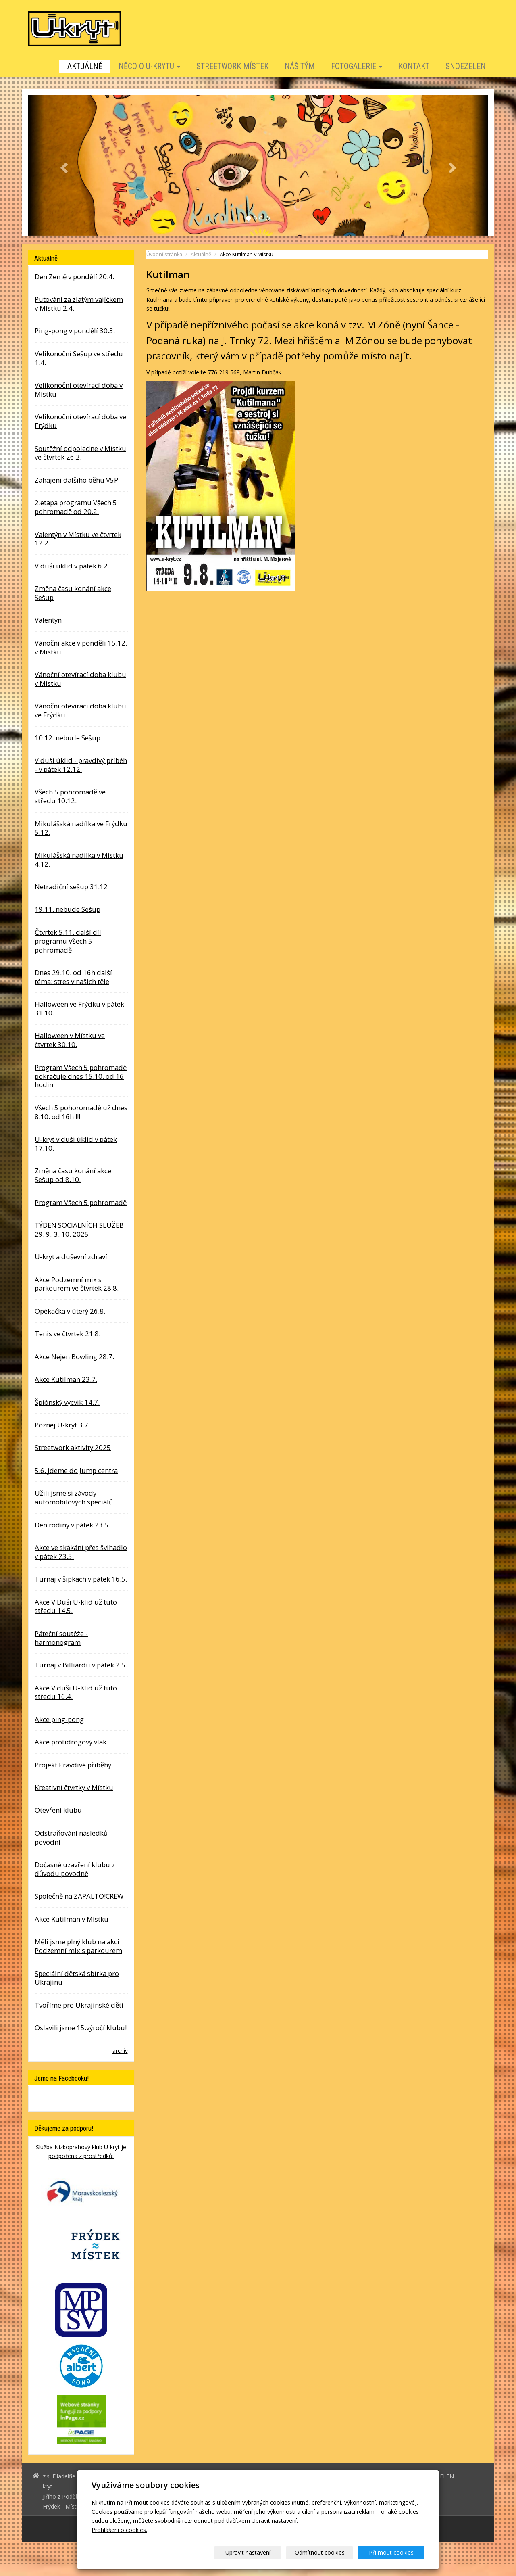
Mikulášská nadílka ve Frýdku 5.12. (81, 828)
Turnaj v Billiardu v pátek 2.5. (81, 1664)
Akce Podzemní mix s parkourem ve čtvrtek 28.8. (77, 1284)
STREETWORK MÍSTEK (232, 66)
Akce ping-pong (59, 1719)
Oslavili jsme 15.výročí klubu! (81, 2027)
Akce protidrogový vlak (70, 1742)
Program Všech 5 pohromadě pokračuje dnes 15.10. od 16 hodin (81, 1076)
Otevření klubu (58, 1810)
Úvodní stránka (164, 254)
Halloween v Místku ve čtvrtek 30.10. (70, 1040)
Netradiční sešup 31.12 (71, 886)
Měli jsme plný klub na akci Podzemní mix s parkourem (78, 1946)
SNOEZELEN (465, 66)
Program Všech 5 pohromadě (81, 1202)
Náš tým (300, 66)
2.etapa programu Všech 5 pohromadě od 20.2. (76, 507)
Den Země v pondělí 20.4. (74, 276)
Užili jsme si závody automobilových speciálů (74, 1497)
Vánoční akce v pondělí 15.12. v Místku (81, 647)
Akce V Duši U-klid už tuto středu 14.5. (76, 1606)
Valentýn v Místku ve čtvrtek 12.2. (78, 539)
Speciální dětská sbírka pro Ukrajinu (77, 1978)
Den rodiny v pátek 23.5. (72, 1524)
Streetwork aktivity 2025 (73, 1447)
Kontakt (413, 66)
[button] (62, 165)
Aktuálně (84, 66)
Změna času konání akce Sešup (73, 593)
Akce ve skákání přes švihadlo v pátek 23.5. (81, 1552)
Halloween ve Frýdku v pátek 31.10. (79, 1008)
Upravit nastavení (260, 2552)
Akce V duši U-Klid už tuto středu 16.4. (76, 1692)
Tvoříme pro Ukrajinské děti (79, 2005)
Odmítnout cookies (327, 2552)
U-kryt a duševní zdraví (71, 1256)
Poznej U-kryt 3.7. (62, 1424)
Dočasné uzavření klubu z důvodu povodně (75, 1869)
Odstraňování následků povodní (71, 1837)
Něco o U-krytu (149, 66)
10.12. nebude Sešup (67, 737)
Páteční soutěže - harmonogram (61, 1638)
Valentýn (48, 620)
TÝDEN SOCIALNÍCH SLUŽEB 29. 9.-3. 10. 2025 (79, 1229)
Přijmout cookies (393, 2552)
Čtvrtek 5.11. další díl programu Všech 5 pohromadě (68, 941)
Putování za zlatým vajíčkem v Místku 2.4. (79, 304)
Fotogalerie (356, 66)
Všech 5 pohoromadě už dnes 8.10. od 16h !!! (81, 1112)
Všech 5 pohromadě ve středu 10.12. (70, 796)
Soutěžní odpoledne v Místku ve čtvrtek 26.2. (80, 453)
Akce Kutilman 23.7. (66, 1379)
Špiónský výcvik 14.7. (67, 1402)
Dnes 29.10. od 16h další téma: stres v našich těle (73, 977)
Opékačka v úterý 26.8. (70, 1311)
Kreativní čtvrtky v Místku (74, 1787)
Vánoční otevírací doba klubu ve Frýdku (80, 710)
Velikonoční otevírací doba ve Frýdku (80, 421)
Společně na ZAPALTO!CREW (79, 1896)
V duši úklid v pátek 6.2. (72, 565)
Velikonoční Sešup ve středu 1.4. (79, 358)
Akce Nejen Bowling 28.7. (74, 1356)
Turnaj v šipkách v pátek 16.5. (81, 1579)
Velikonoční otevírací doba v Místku (79, 389)
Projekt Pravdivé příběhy (73, 1765)
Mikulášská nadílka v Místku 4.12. (79, 859)
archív (120, 2050)
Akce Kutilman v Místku (71, 1919)
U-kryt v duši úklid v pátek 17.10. (76, 1143)
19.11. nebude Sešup (67, 909)
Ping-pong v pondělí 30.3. (75, 330)
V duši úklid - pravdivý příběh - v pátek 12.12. (81, 765)
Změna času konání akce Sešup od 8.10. (73, 1175)
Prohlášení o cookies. (119, 2530)
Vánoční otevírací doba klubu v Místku (80, 679)
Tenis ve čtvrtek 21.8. (67, 1333)
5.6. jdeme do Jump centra (76, 1470)
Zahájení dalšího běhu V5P (76, 480)
